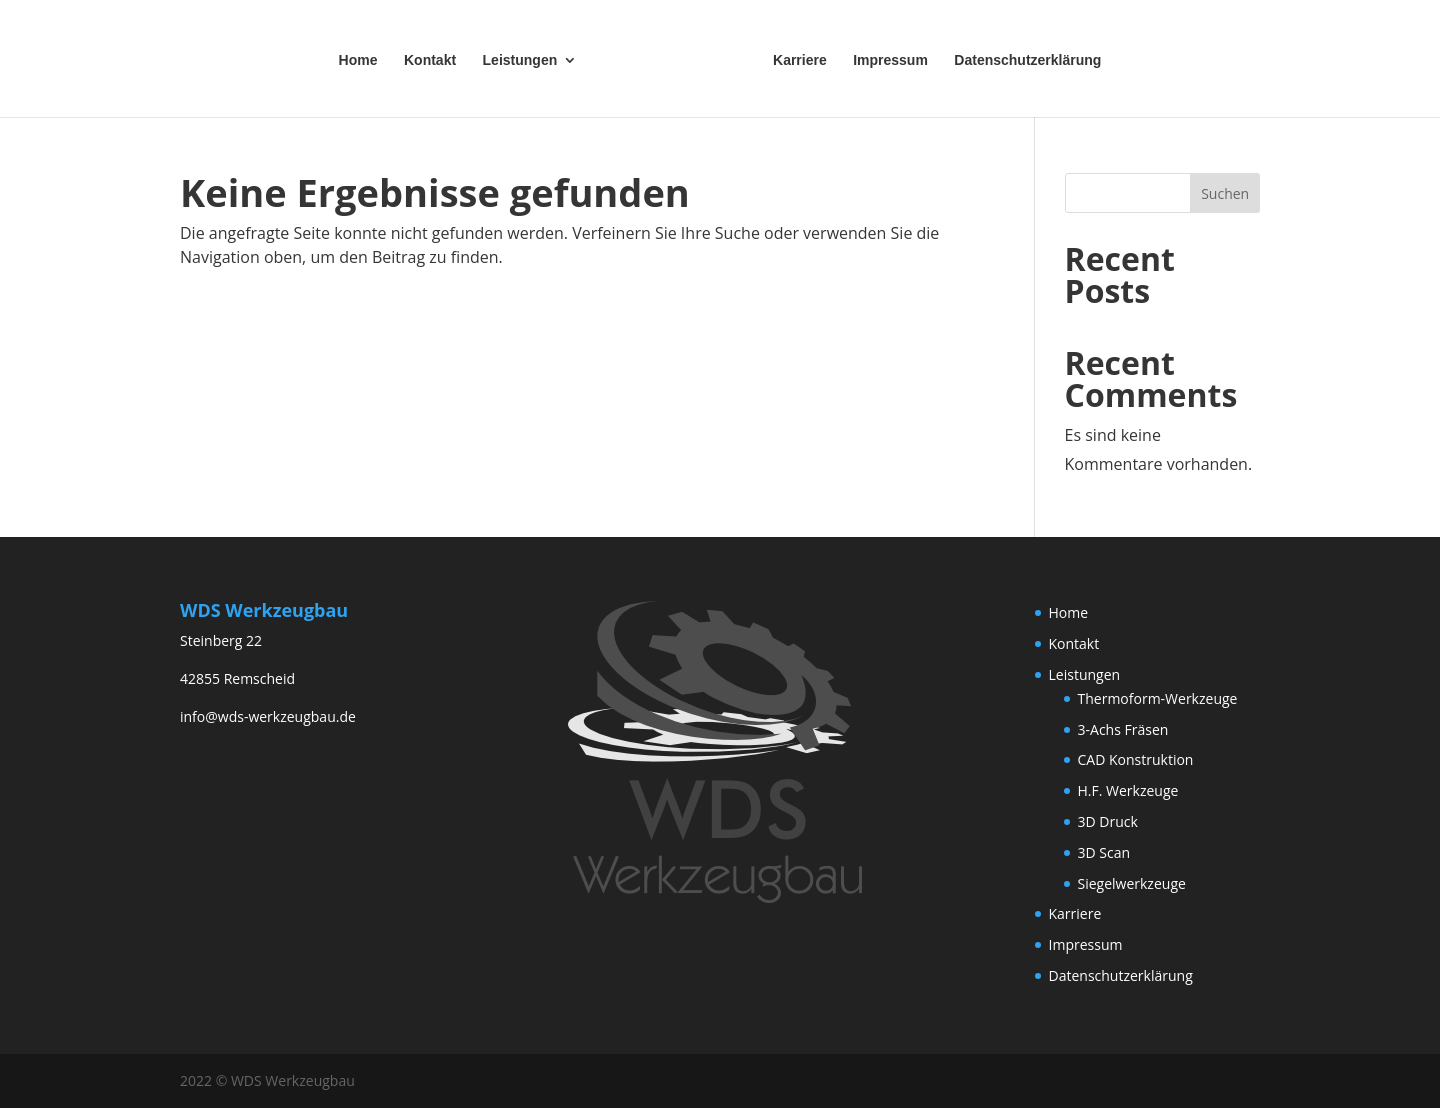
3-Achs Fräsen (1123, 729)
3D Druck (1108, 821)
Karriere (796, 58)
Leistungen (524, 58)
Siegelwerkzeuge (1132, 883)
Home (362, 58)
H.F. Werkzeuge (1128, 790)
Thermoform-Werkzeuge (1158, 698)
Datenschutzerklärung (1023, 58)
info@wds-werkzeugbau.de (268, 716)
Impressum (886, 58)
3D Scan (1104, 852)
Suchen (1225, 193)
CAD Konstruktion (1136, 759)
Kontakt (434, 58)
